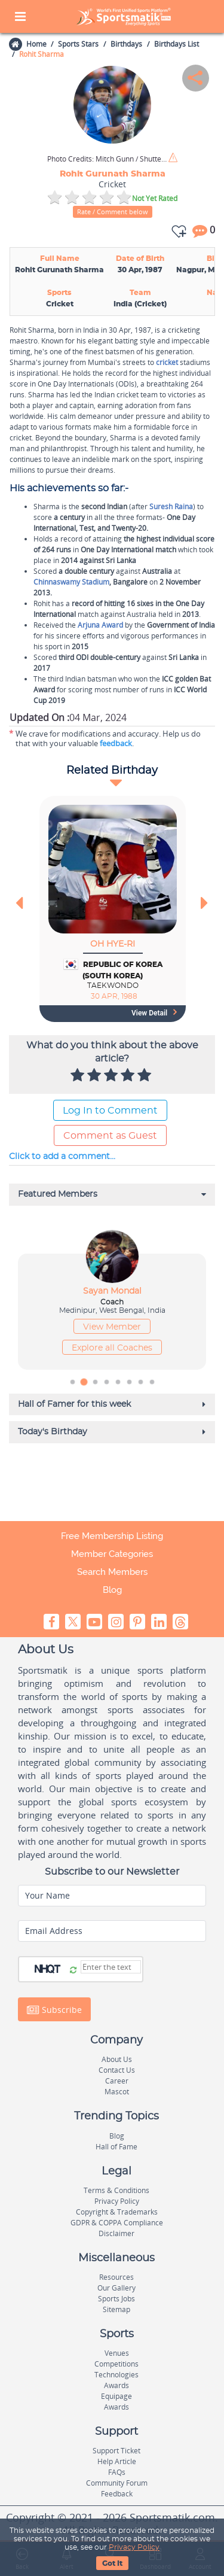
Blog (112, 1589)
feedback (116, 743)
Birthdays (126, 44)
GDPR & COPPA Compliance (116, 2223)
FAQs (116, 2472)
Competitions (116, 2364)
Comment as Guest (110, 1136)
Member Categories (112, 1554)
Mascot (117, 2092)
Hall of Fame (116, 2147)
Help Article (116, 2461)
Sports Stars (78, 44)
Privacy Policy (134, 2547)
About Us (117, 2059)
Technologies (116, 2375)
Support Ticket (116, 2451)
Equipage (116, 2396)
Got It (112, 2563)
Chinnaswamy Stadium (71, 582)
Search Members (112, 1572)
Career (116, 2081)
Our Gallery (116, 2288)
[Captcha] (111, 1966)
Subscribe (54, 2010)
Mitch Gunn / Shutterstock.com (107, 159)
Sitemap (116, 2309)
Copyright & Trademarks (117, 2212)
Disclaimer (116, 2233)
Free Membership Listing (112, 1536)
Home (36, 44)
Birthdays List (176, 44)
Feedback (117, 2494)
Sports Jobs (116, 2299)
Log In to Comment (110, 1110)
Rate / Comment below (112, 211)
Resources (116, 2277)
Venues (117, 2353)
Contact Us (117, 2070)
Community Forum (117, 2483)
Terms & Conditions (116, 2190)
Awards (116, 2385)
